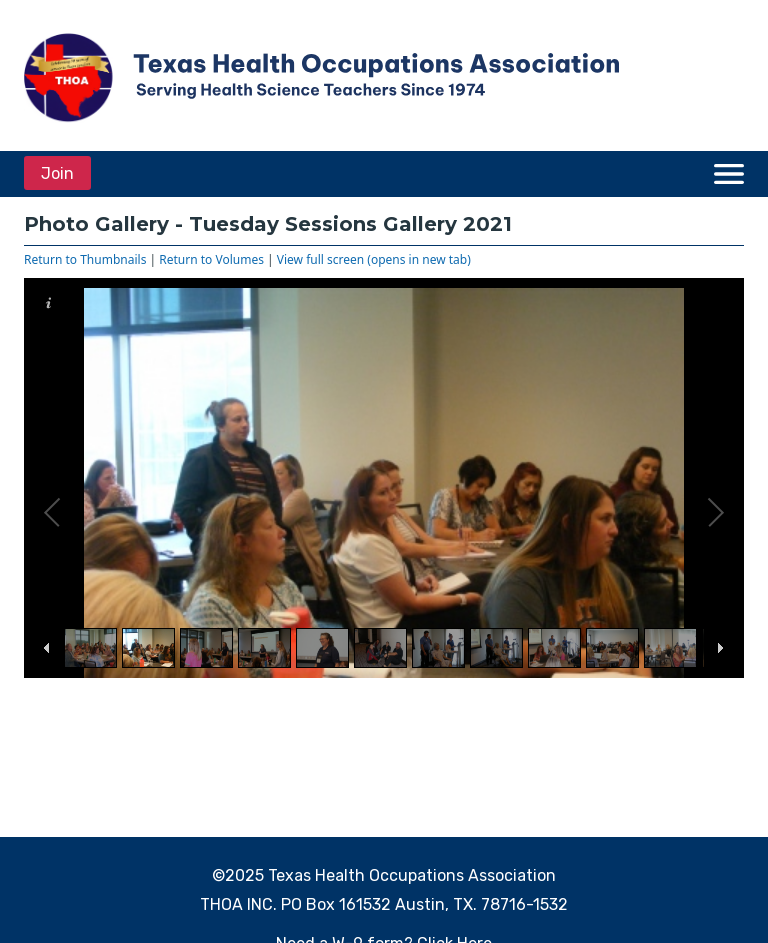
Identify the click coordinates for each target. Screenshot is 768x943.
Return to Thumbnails (85, 259)
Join (57, 173)
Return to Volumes (211, 259)
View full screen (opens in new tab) (374, 259)
